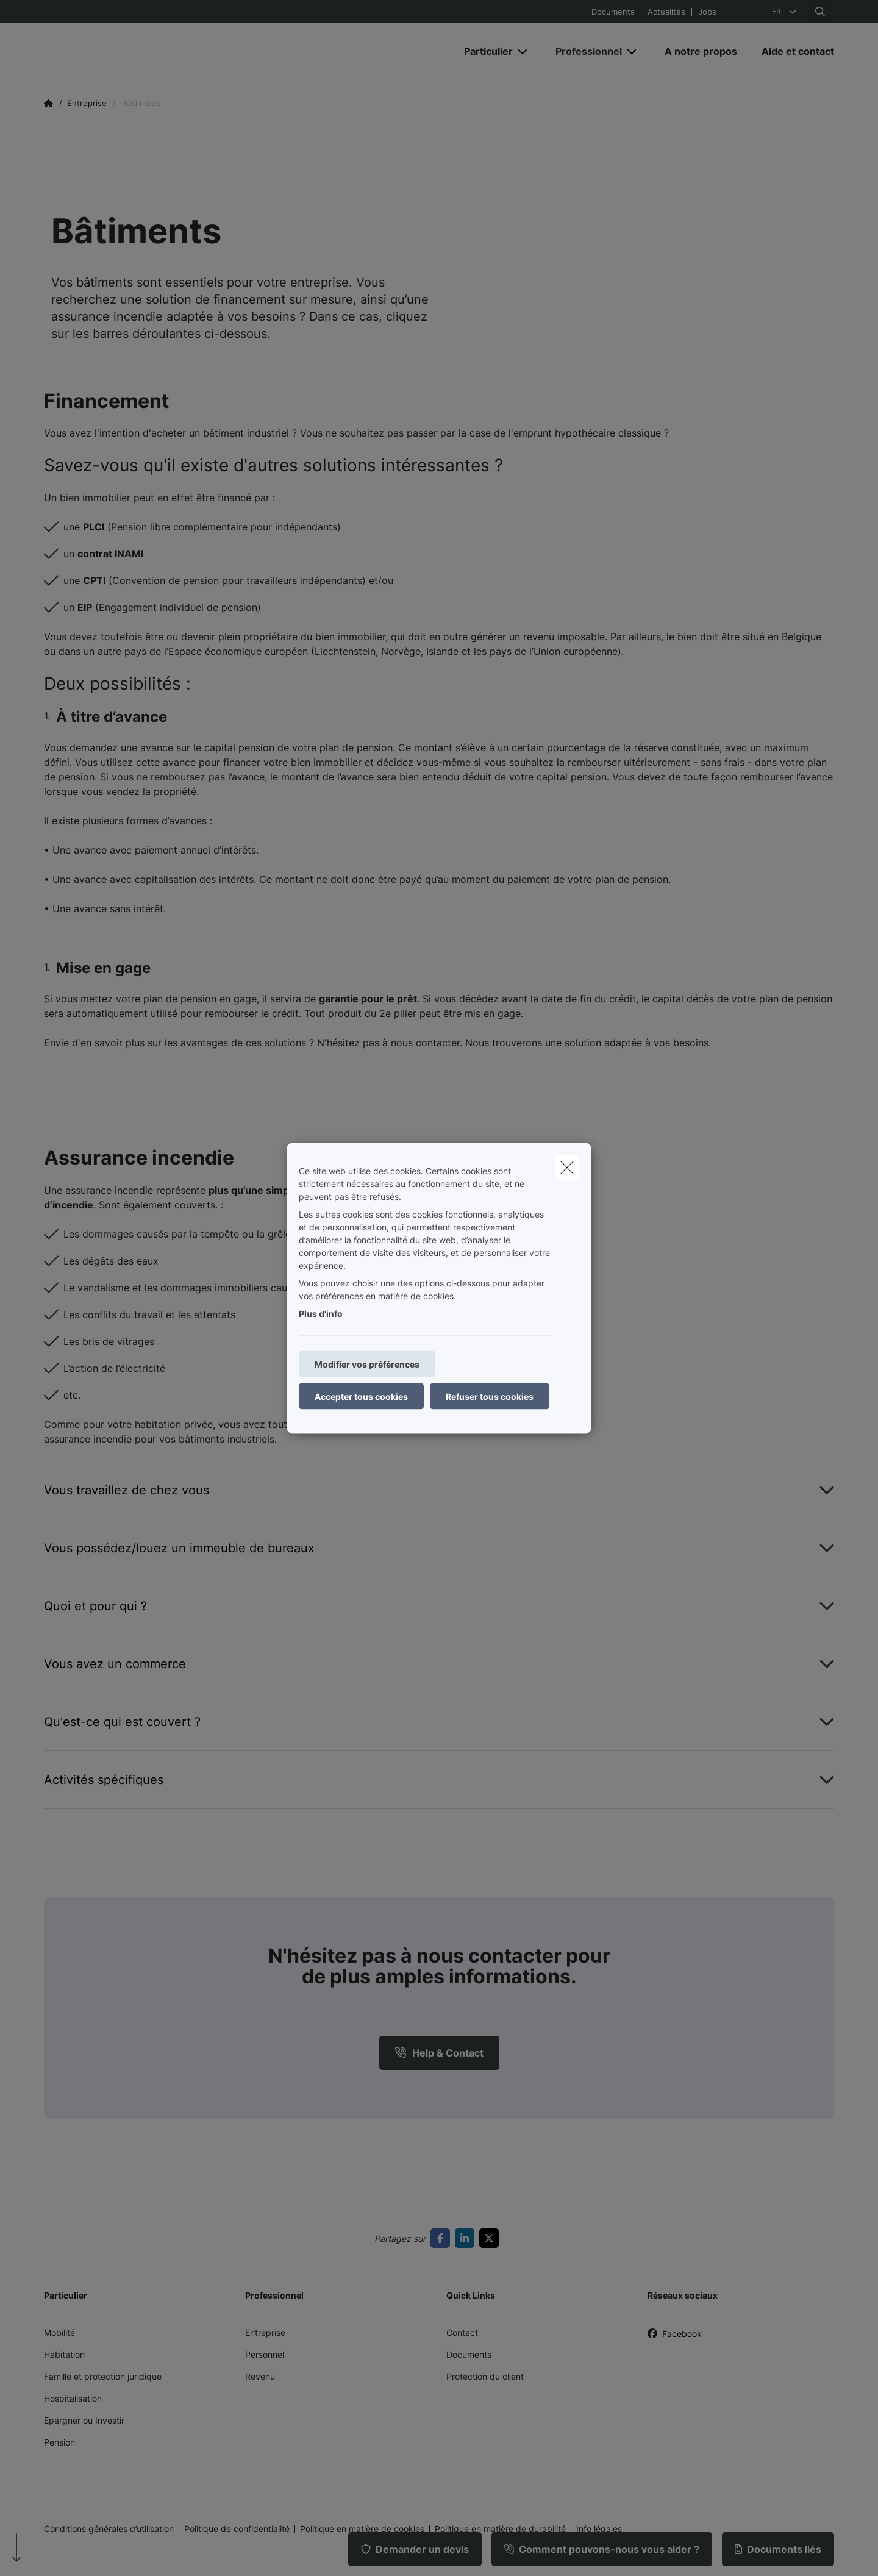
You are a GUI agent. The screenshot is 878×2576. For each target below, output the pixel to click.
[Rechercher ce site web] (820, 11)
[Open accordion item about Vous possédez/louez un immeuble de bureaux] (439, 1548)
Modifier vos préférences (367, 1363)
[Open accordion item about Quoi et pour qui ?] (439, 1606)
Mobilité (59, 2332)
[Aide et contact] (791, 51)
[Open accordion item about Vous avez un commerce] (439, 1664)
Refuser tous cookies (490, 1396)
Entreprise (265, 2332)
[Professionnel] (584, 51)
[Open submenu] (523, 51)
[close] (567, 1167)
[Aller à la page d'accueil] (166, 51)
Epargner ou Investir (84, 2420)
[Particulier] (484, 51)
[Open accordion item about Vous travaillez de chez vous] (439, 1490)
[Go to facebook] (442, 2238)
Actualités (666, 12)
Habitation (64, 2354)
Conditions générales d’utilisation (109, 2529)
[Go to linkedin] (467, 2238)
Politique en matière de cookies (362, 2529)
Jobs (707, 12)
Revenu (260, 2376)
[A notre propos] (700, 51)
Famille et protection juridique (103, 2376)
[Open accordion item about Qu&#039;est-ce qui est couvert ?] (439, 1721)
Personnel (264, 2354)
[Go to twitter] (491, 2238)
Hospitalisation (73, 2398)
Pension (59, 2442)
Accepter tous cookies (361, 1396)
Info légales (599, 2529)
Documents (613, 12)
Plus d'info (321, 1313)
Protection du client (485, 2376)
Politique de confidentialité (237, 2529)
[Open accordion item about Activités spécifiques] (439, 1779)
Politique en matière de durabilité (500, 2529)
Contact (462, 2332)
